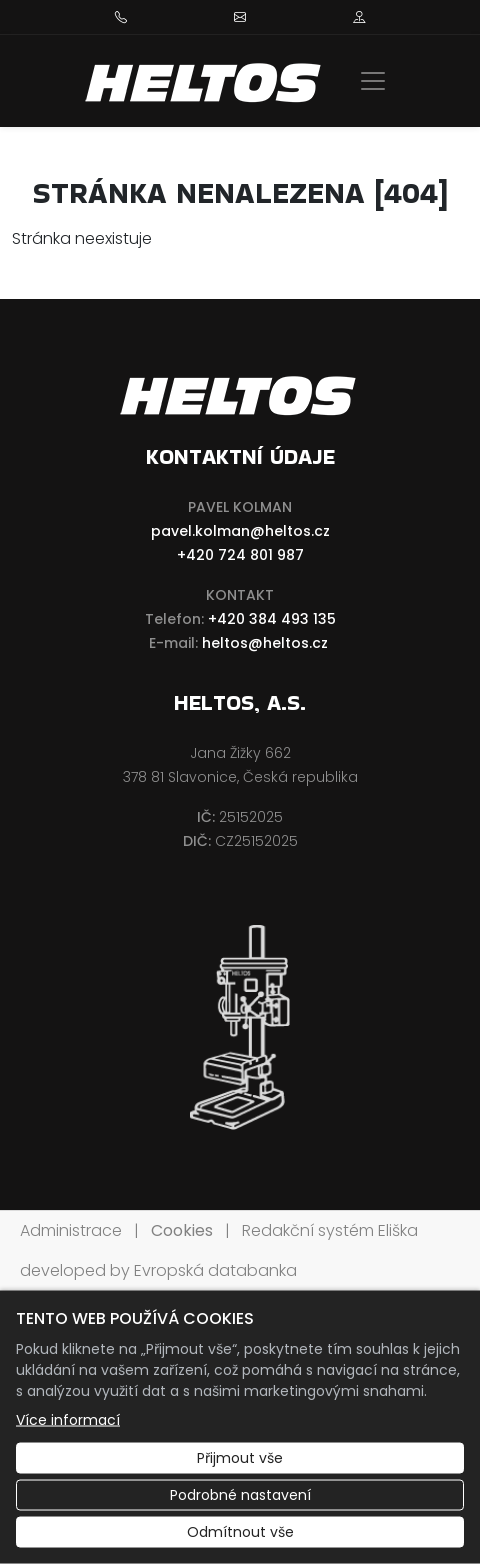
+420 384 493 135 (272, 619)
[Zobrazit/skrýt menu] (373, 81)
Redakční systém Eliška (330, 1230)
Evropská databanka (215, 1270)
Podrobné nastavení (240, 1495)
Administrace (71, 1230)
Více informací (68, 1420)
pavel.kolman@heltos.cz (240, 531)
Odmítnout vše (240, 1532)
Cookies (182, 1230)
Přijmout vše (240, 1458)
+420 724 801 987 (240, 555)
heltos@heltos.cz (265, 643)
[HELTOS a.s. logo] (205, 81)
